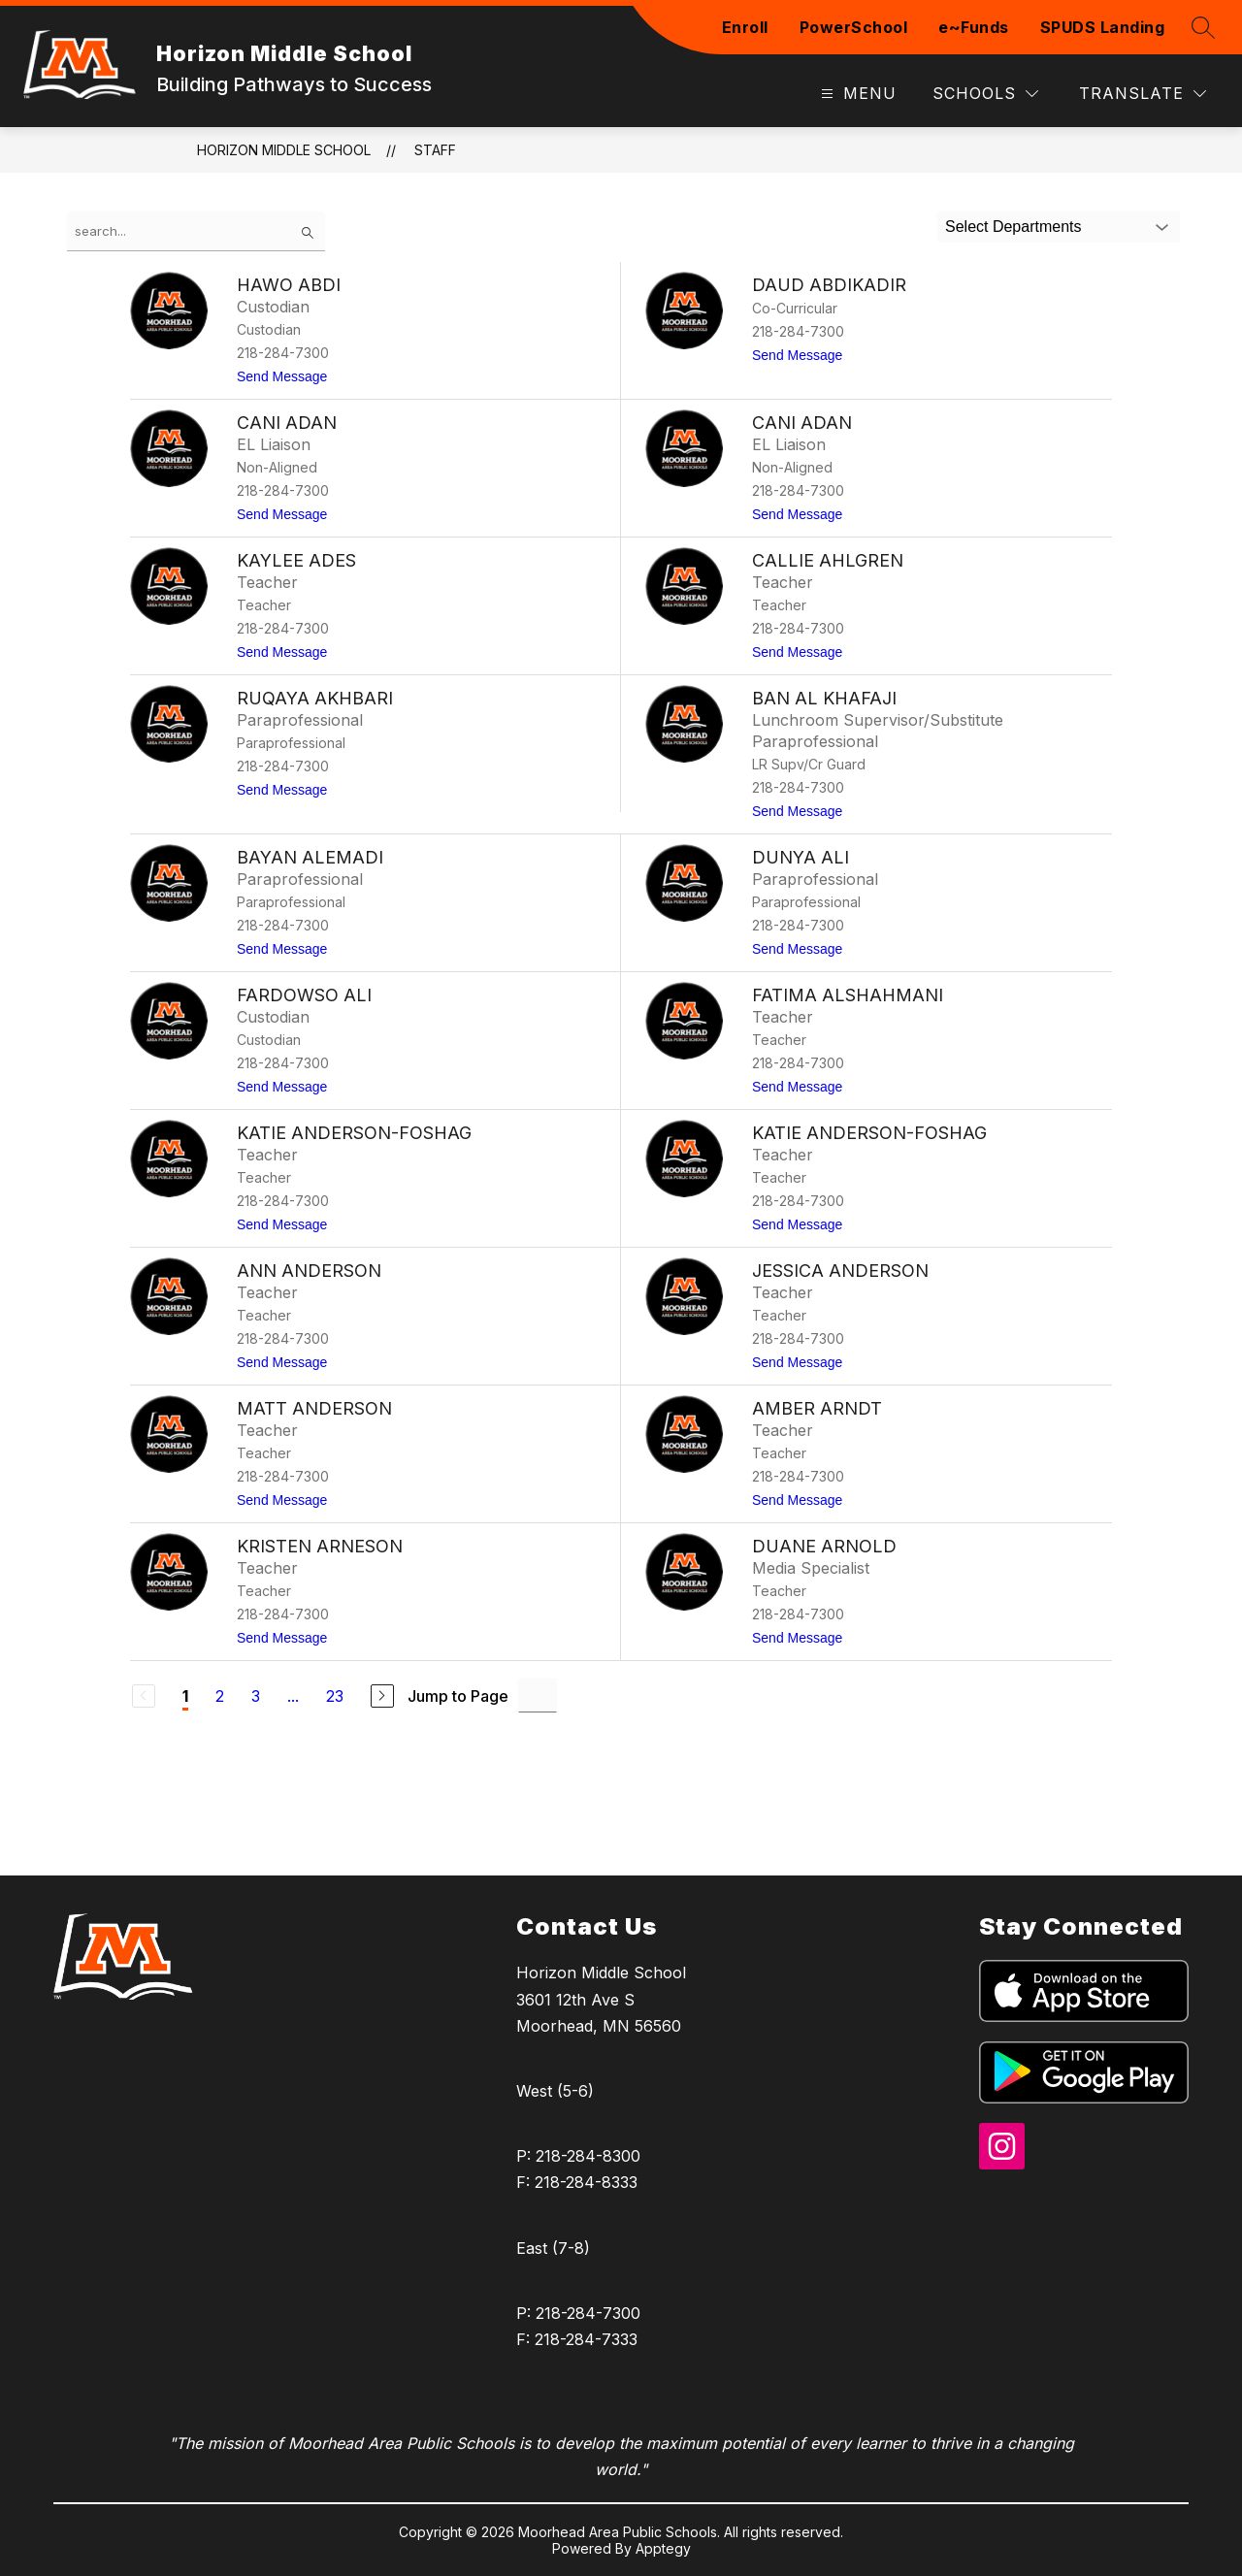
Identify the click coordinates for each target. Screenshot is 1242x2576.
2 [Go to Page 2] (219, 1696)
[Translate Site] (1142, 94)
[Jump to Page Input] (537, 1695)
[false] (196, 231)
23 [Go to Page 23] (334, 1696)
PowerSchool (854, 27)
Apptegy (663, 2548)
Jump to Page (458, 1696)
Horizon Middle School (284, 150)
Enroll (745, 27)
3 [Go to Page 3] (255, 1696)
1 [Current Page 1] (185, 1696)
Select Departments (1013, 226)
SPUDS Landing (1102, 27)
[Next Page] (382, 1696)
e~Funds (973, 27)
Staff (435, 150)
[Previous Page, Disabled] (143, 1696)
